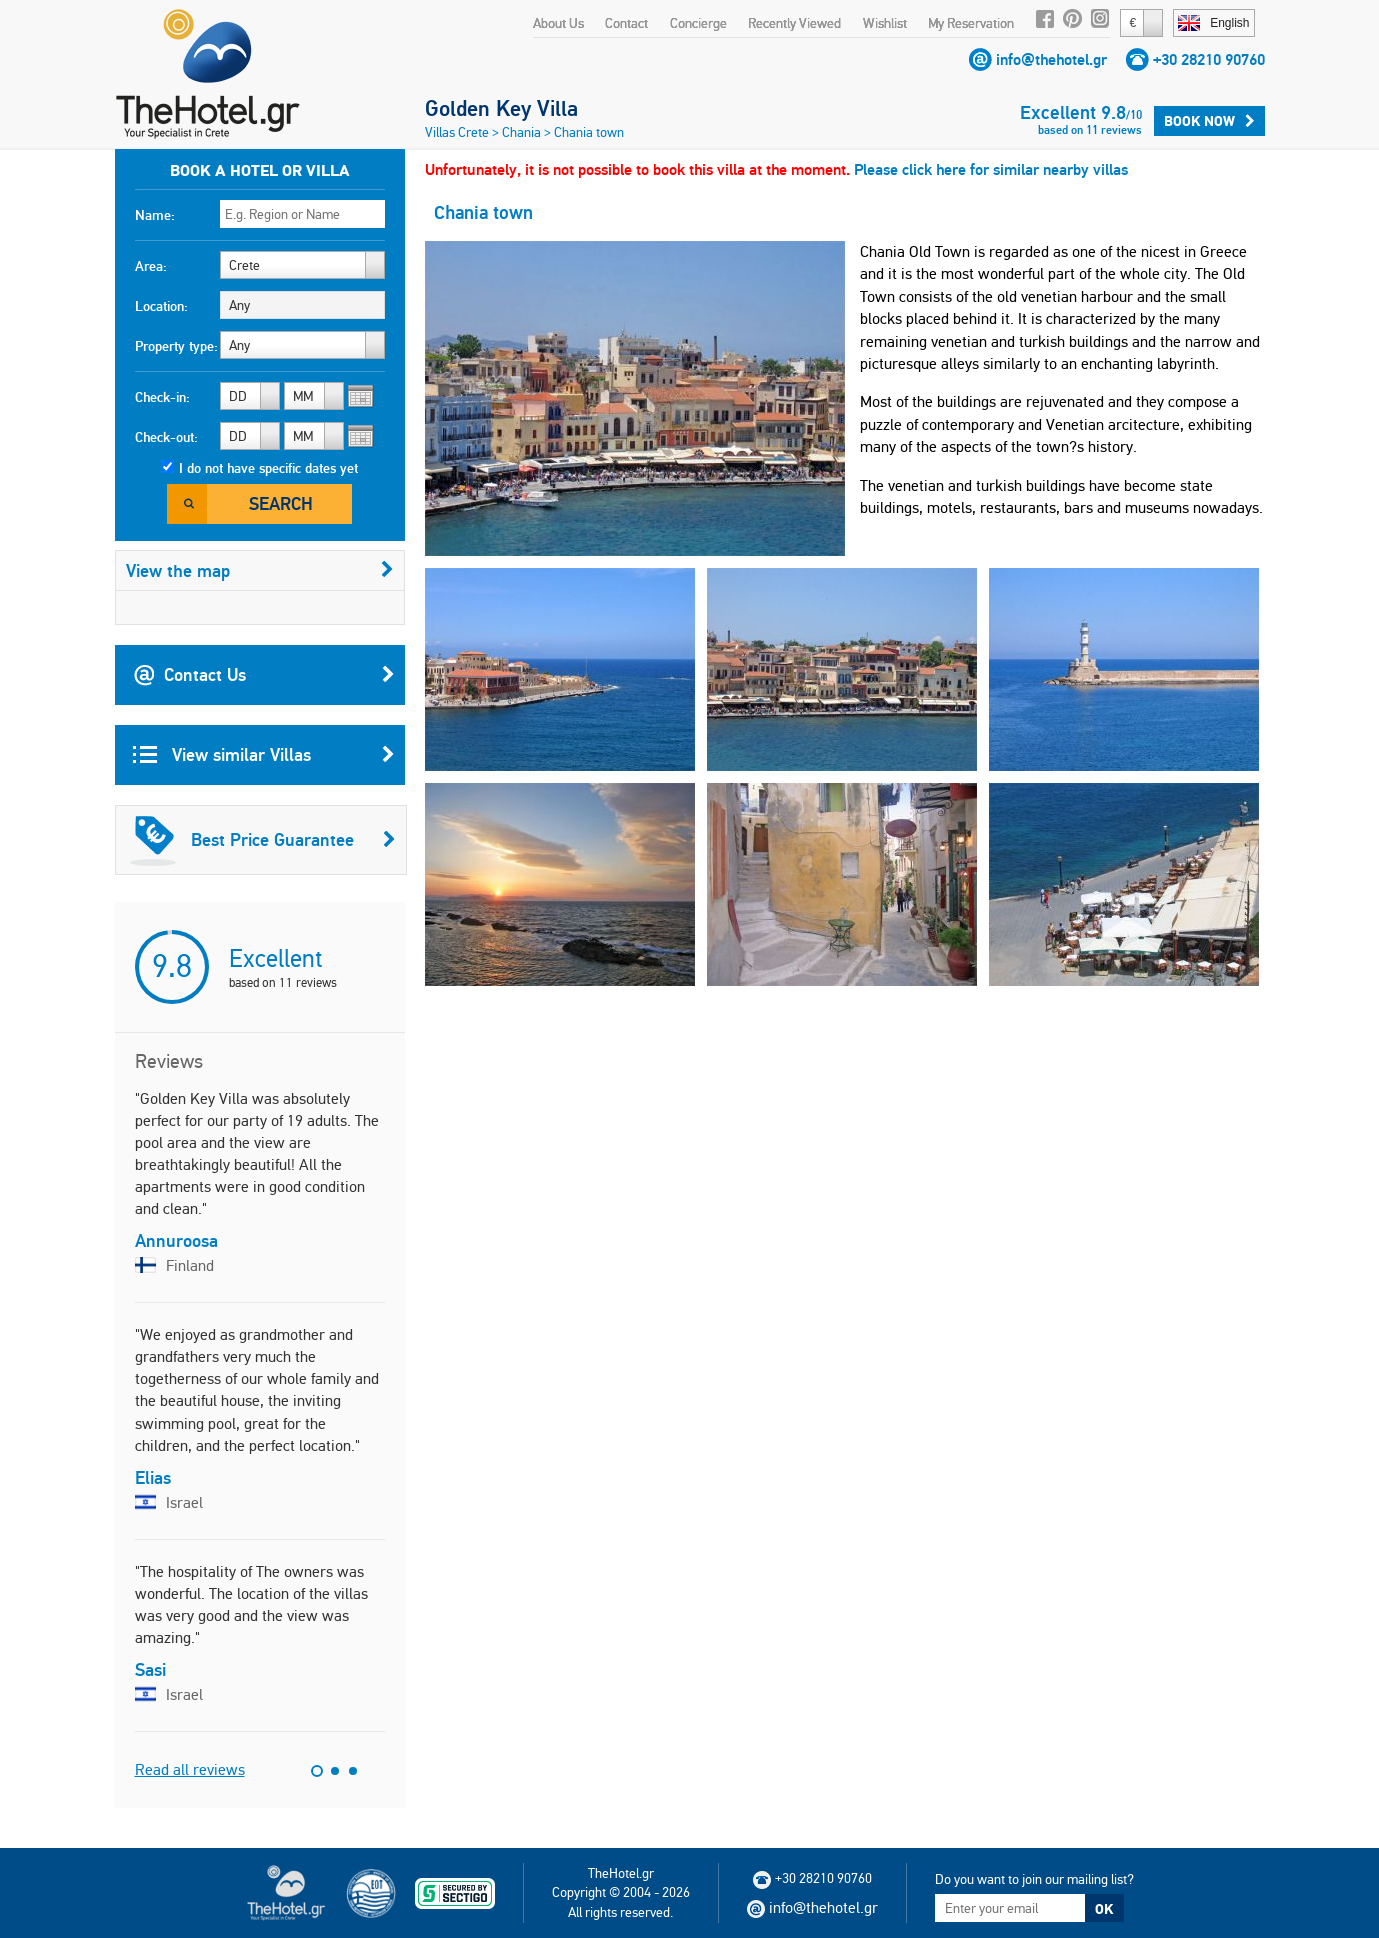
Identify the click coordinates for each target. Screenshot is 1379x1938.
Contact (626, 23)
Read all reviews (190, 1769)
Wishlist (885, 23)
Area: (151, 266)
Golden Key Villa (501, 108)
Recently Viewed (794, 23)
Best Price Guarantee (263, 840)
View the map (260, 570)
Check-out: (166, 437)
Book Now (1209, 121)
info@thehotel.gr (1051, 59)
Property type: (176, 346)
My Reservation (971, 23)
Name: (155, 215)
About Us (558, 23)
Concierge (698, 23)
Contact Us (264, 675)
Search (281, 503)
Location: (161, 306)
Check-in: (162, 397)
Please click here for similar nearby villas (991, 169)
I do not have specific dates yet (268, 468)
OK (1104, 1909)
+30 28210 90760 (1209, 59)
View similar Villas (264, 755)
